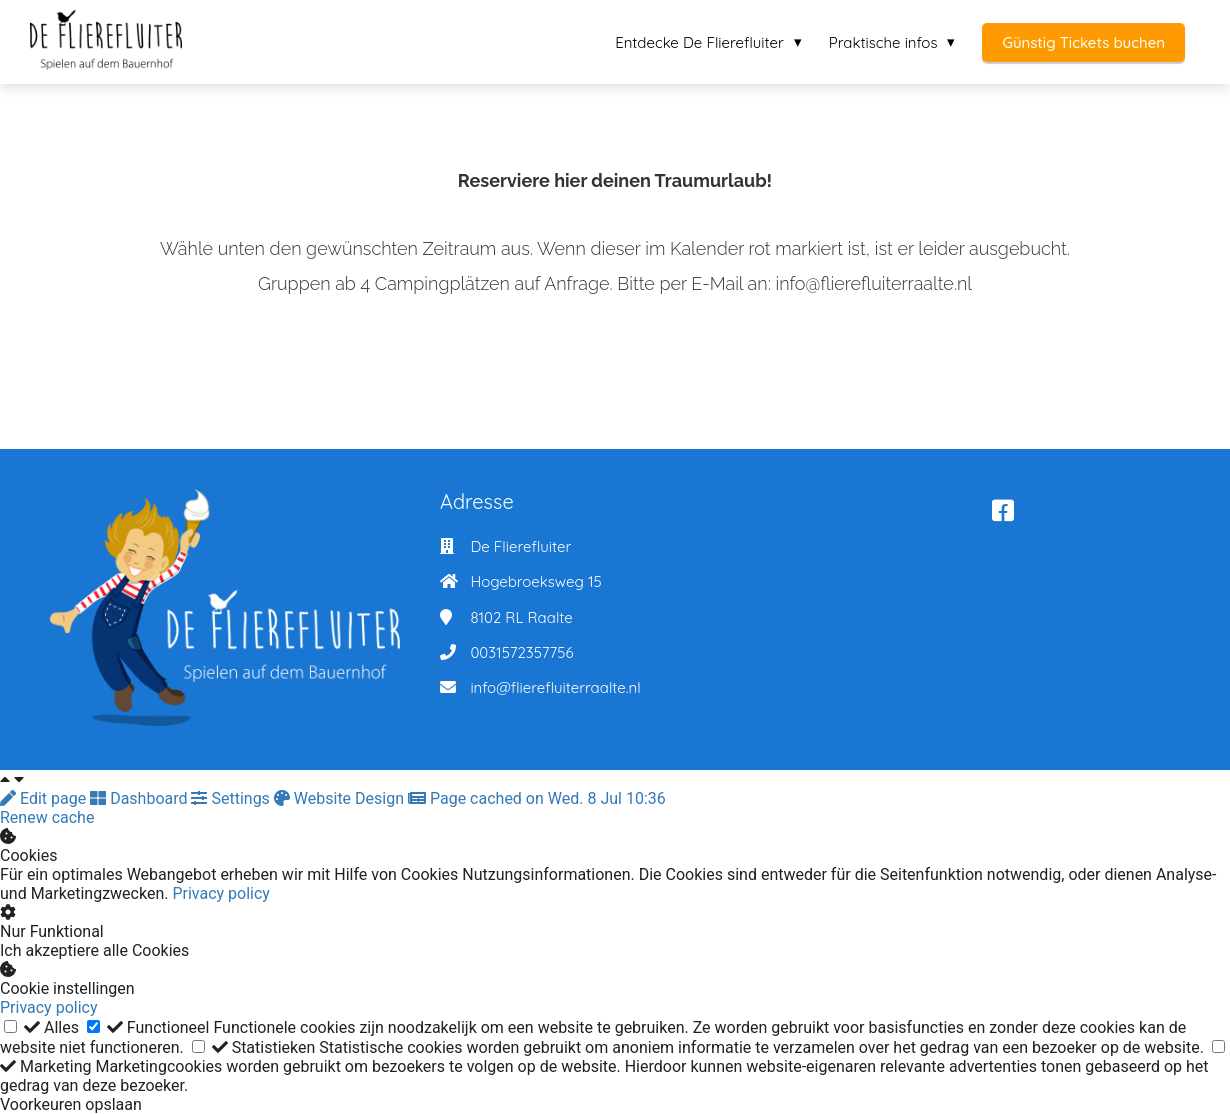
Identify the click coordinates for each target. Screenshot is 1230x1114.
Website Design (341, 798)
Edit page (45, 798)
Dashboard (140, 798)
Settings (232, 798)
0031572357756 (521, 652)
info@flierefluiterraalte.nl (555, 687)
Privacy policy (221, 893)
